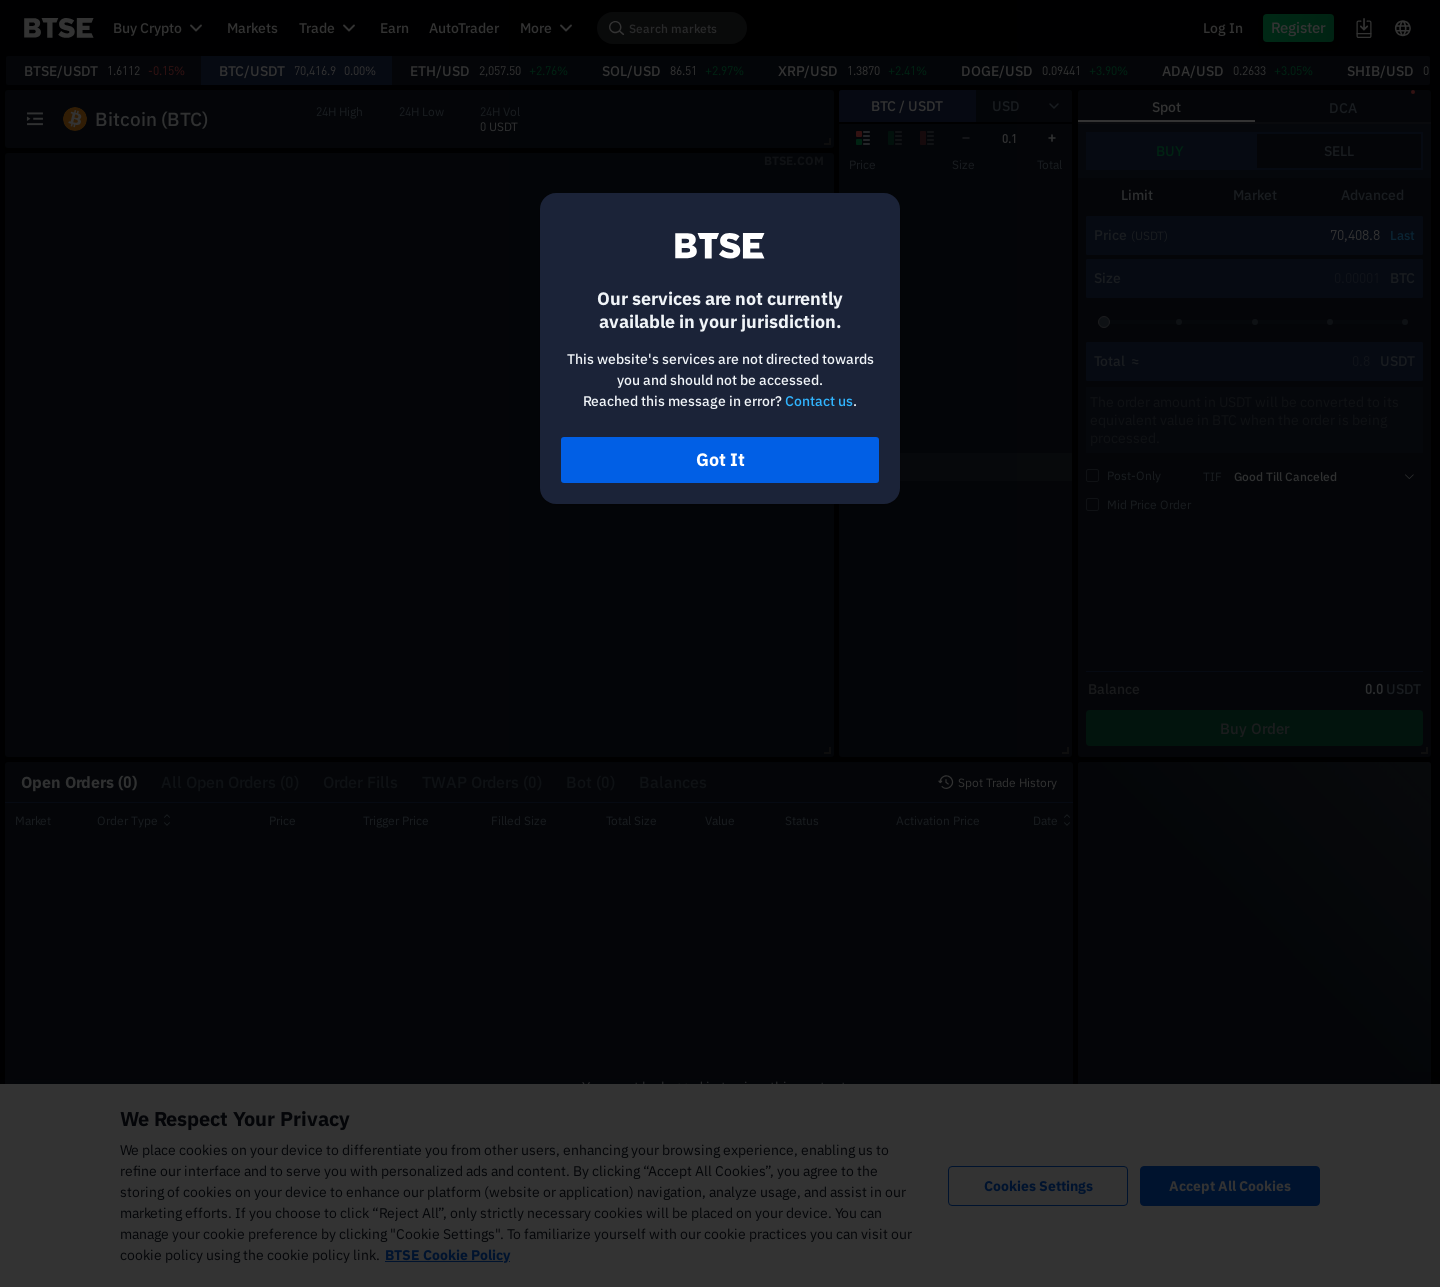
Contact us (819, 401)
